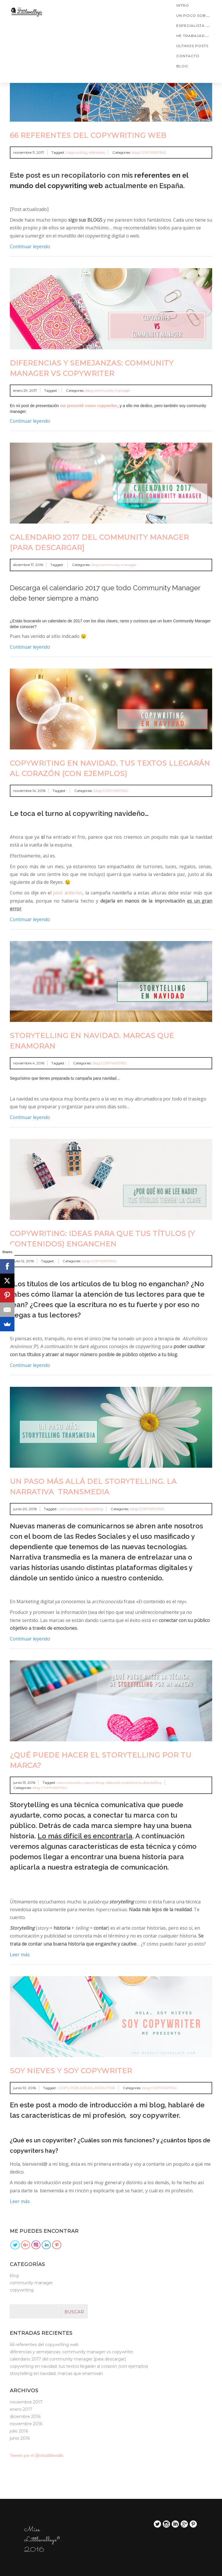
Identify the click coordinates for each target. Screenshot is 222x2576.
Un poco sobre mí (196, 15)
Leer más (20, 1954)
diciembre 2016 (25, 2416)
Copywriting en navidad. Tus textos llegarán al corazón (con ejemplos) (79, 2366)
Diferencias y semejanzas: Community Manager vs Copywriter (71, 2351)
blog (182, 66)
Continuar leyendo (30, 246)
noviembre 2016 (26, 2423)
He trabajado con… (198, 36)
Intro (182, 5)
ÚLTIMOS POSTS (192, 46)
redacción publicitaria (123, 1782)
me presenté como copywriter (88, 405)
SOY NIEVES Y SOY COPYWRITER (71, 2071)
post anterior (67, 893)
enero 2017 (21, 2409)
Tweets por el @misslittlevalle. (37, 2455)
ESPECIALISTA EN (193, 25)
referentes (97, 152)
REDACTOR (105, 2088)
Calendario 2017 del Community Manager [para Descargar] (68, 2359)
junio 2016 (20, 2438)
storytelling (93, 1509)
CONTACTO (187, 56)
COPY (63, 2088)
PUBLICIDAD (81, 2088)
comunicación (71, 1509)
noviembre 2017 (26, 2402)
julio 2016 (19, 2431)
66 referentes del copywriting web (88, 135)
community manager (112, 390)
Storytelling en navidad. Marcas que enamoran (56, 2373)
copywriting (76, 152)
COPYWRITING (153, 152)
